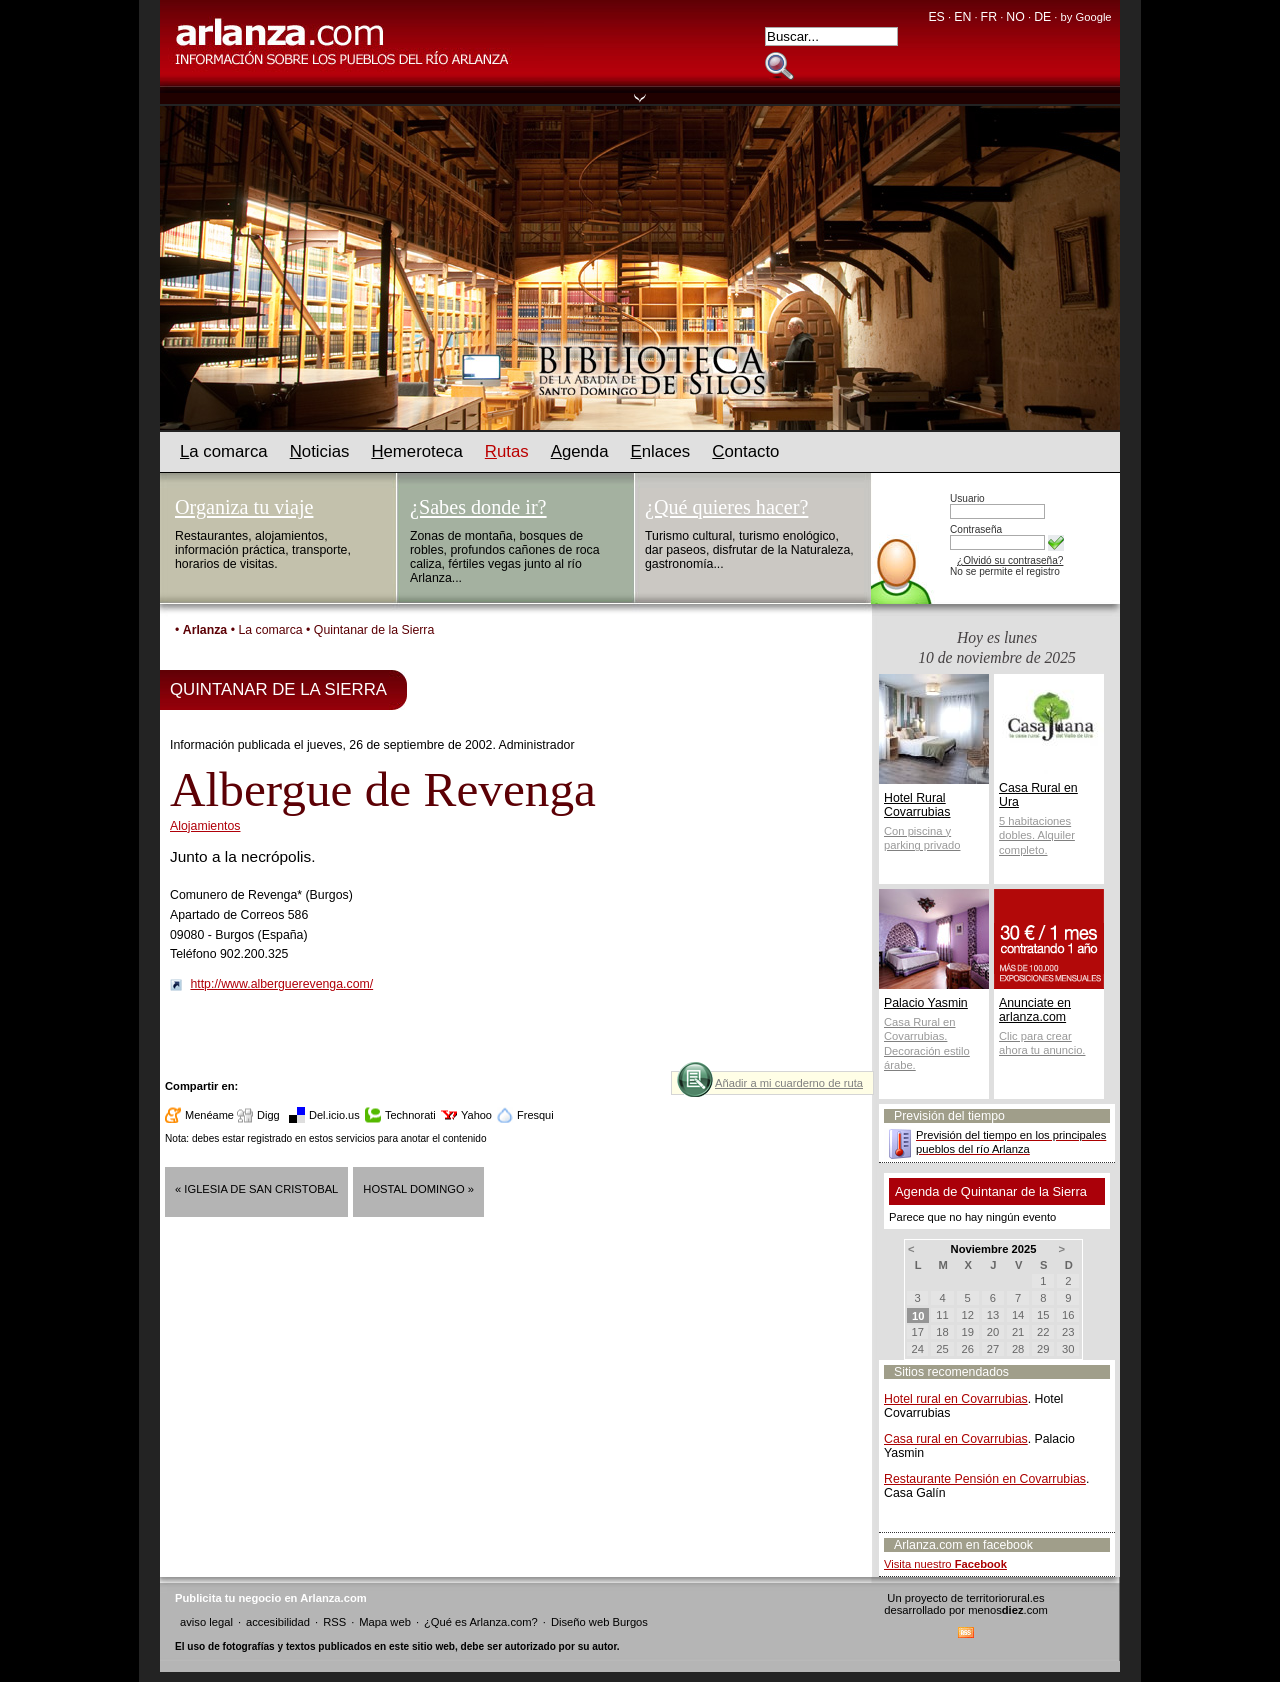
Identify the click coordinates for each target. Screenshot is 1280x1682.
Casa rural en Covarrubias (956, 1439)
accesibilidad (278, 1622)
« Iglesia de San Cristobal (256, 1189)
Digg (268, 1115)
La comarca (270, 630)
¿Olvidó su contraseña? (1010, 560)
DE (1042, 17)
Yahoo (476, 1115)
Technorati (410, 1115)
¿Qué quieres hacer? (726, 507)
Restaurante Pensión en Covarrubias (985, 1479)
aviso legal (206, 1622)
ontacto (745, 451)
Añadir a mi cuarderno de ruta (789, 1083)
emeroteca (416, 451)
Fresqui (535, 1115)
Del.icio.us (334, 1115)
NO (1015, 17)
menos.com (1008, 1610)
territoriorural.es (1005, 1598)
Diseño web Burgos (599, 1622)
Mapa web (385, 1622)
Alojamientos (205, 826)
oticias (320, 451)
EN (962, 17)
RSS (334, 1622)
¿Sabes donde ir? (478, 507)
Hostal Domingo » (418, 1189)
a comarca (224, 451)
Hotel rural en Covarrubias (956, 1399)
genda (580, 451)
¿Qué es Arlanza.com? (481, 1622)
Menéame (209, 1115)
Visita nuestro (945, 1564)
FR (989, 17)
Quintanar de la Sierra (374, 630)
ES (936, 17)
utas (507, 451)
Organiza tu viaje (244, 507)
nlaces (661, 451)
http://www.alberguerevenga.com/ (281, 984)
